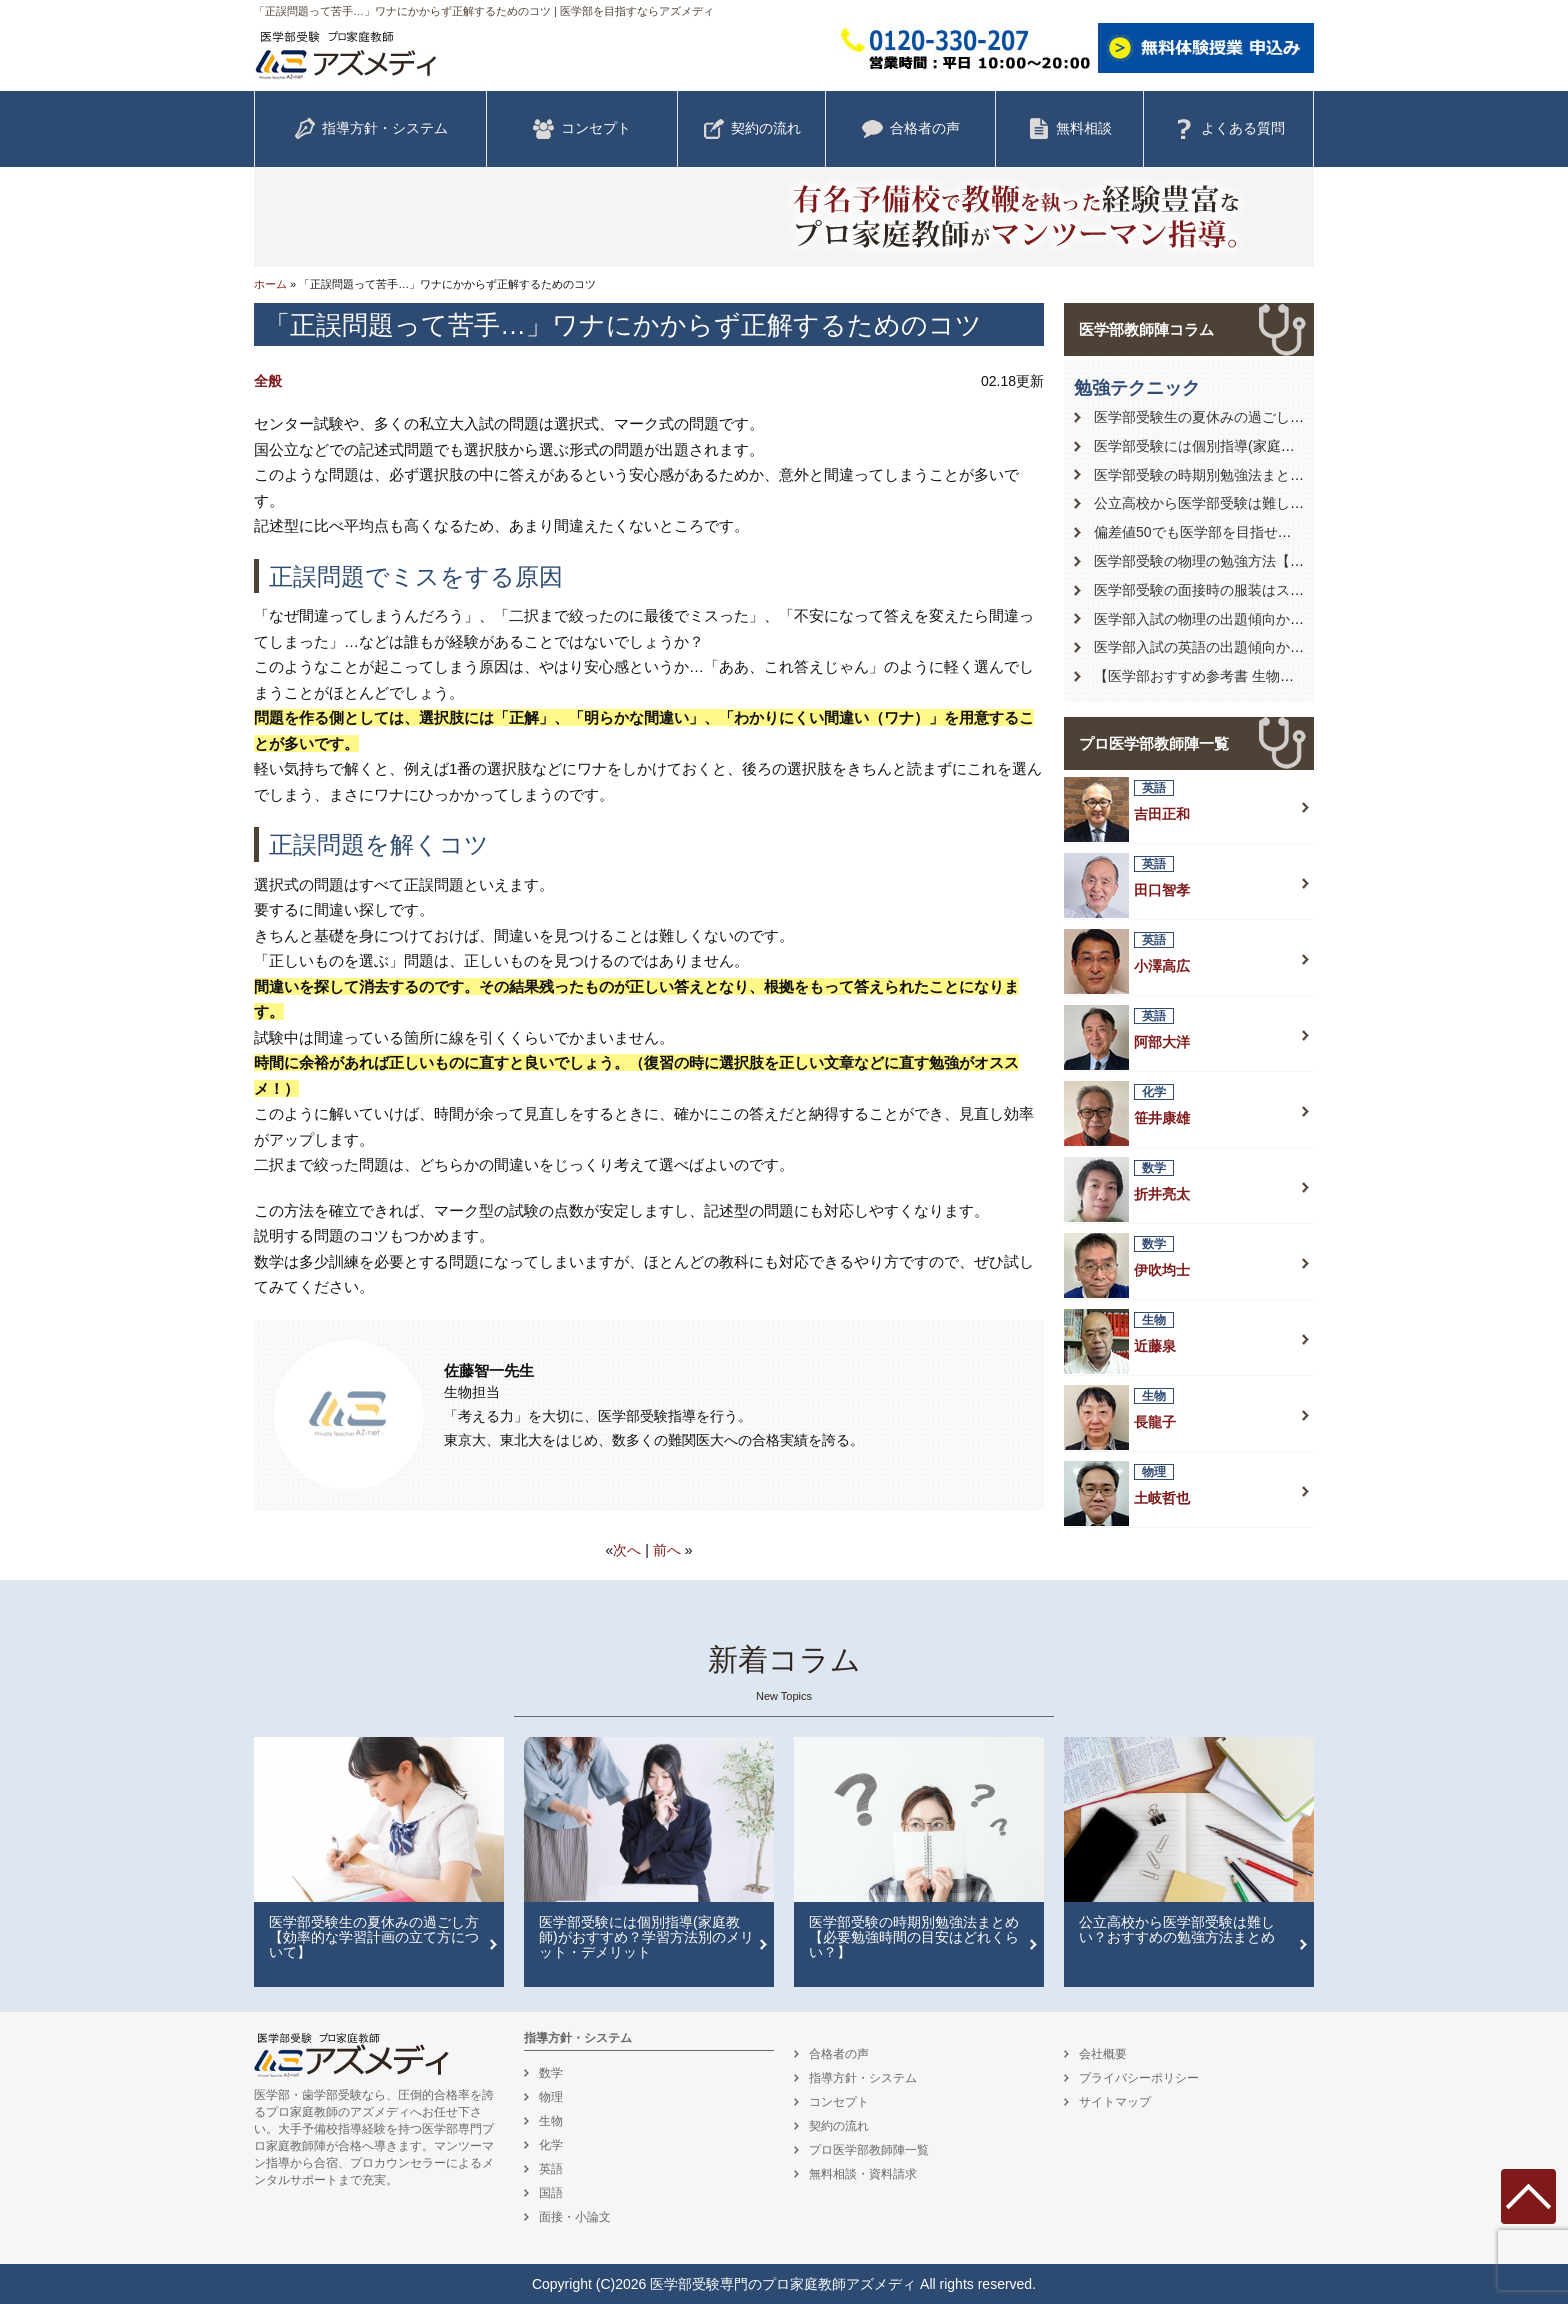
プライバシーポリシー (1139, 2078)
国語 (551, 2193)
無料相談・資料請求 (863, 2174)
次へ (627, 1550)
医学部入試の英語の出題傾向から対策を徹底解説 (1248, 647)
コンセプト (582, 129)
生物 (551, 2121)
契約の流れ (752, 129)
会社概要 (1103, 2054)
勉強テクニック (1137, 388)
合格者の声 (911, 129)
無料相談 (1070, 129)
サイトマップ (1115, 2102)
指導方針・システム (371, 129)
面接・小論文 (575, 2217)
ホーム (270, 284)
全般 (268, 381)
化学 (551, 2145)
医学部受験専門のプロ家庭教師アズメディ (783, 2284)
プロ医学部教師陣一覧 (1154, 743)
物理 (551, 2097)
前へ (667, 1550)
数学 (551, 2073)
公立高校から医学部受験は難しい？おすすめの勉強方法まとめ (1290, 503)
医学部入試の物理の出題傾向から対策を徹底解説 (1248, 619)
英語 (551, 2169)
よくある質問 (1229, 129)
